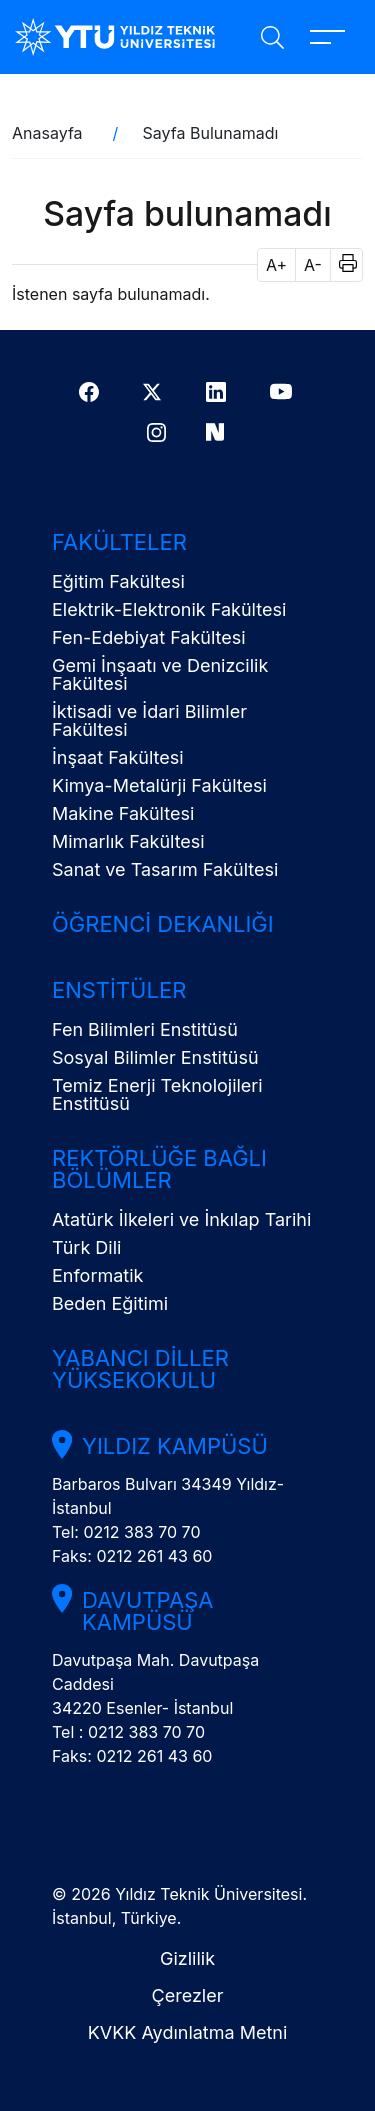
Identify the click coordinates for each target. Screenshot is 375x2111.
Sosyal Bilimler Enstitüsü (155, 1057)
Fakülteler (119, 542)
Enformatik (97, 1275)
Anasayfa (47, 133)
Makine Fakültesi (123, 813)
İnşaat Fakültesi (118, 757)
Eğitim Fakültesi (118, 581)
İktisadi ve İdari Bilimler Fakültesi (149, 720)
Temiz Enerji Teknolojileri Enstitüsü (157, 1094)
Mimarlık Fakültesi (128, 841)
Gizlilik (187, 1958)
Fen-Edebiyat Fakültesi (149, 637)
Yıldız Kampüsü (175, 1446)
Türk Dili (86, 1247)
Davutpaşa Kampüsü (147, 1611)
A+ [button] (276, 265)
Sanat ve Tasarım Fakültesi (165, 869)
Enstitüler (119, 990)
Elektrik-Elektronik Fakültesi (169, 609)
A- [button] (313, 265)
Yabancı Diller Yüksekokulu (140, 1369)
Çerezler (188, 1995)
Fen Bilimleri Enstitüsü (145, 1029)
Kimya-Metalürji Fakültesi (159, 785)
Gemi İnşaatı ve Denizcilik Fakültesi (160, 674)
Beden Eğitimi (110, 1303)
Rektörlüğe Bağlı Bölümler (159, 1169)
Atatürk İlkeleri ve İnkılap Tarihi (181, 1219)
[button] (341, 265)
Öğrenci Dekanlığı (163, 924)
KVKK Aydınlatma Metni (188, 2032)
